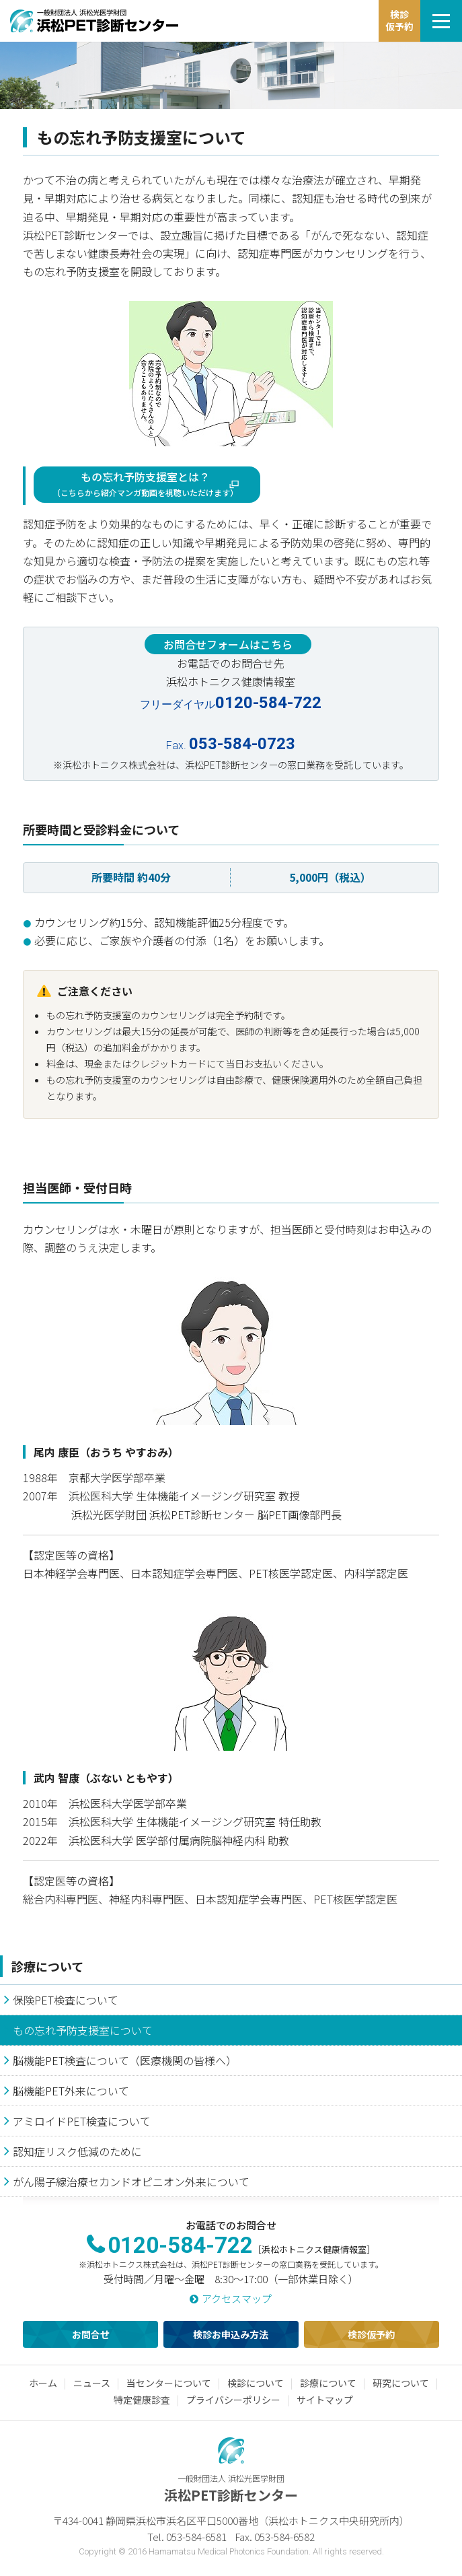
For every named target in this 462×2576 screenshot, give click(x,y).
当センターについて (168, 2383)
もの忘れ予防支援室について (83, 2030)
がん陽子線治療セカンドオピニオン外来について (131, 2181)
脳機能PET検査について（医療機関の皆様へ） (125, 2060)
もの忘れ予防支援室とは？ (145, 483)
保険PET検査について (65, 2000)
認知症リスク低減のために (77, 2151)
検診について (255, 2383)
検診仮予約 (371, 2334)
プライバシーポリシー (233, 2399)
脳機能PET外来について (71, 2091)
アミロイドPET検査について (82, 2121)
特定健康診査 (142, 2399)
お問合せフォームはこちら (228, 644)
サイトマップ (325, 2399)
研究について (401, 2383)
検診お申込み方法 (230, 2334)
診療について (47, 1966)
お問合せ (91, 2334)
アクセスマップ (237, 2298)
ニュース (91, 2383)
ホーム (43, 2383)
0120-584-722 (180, 2245)
